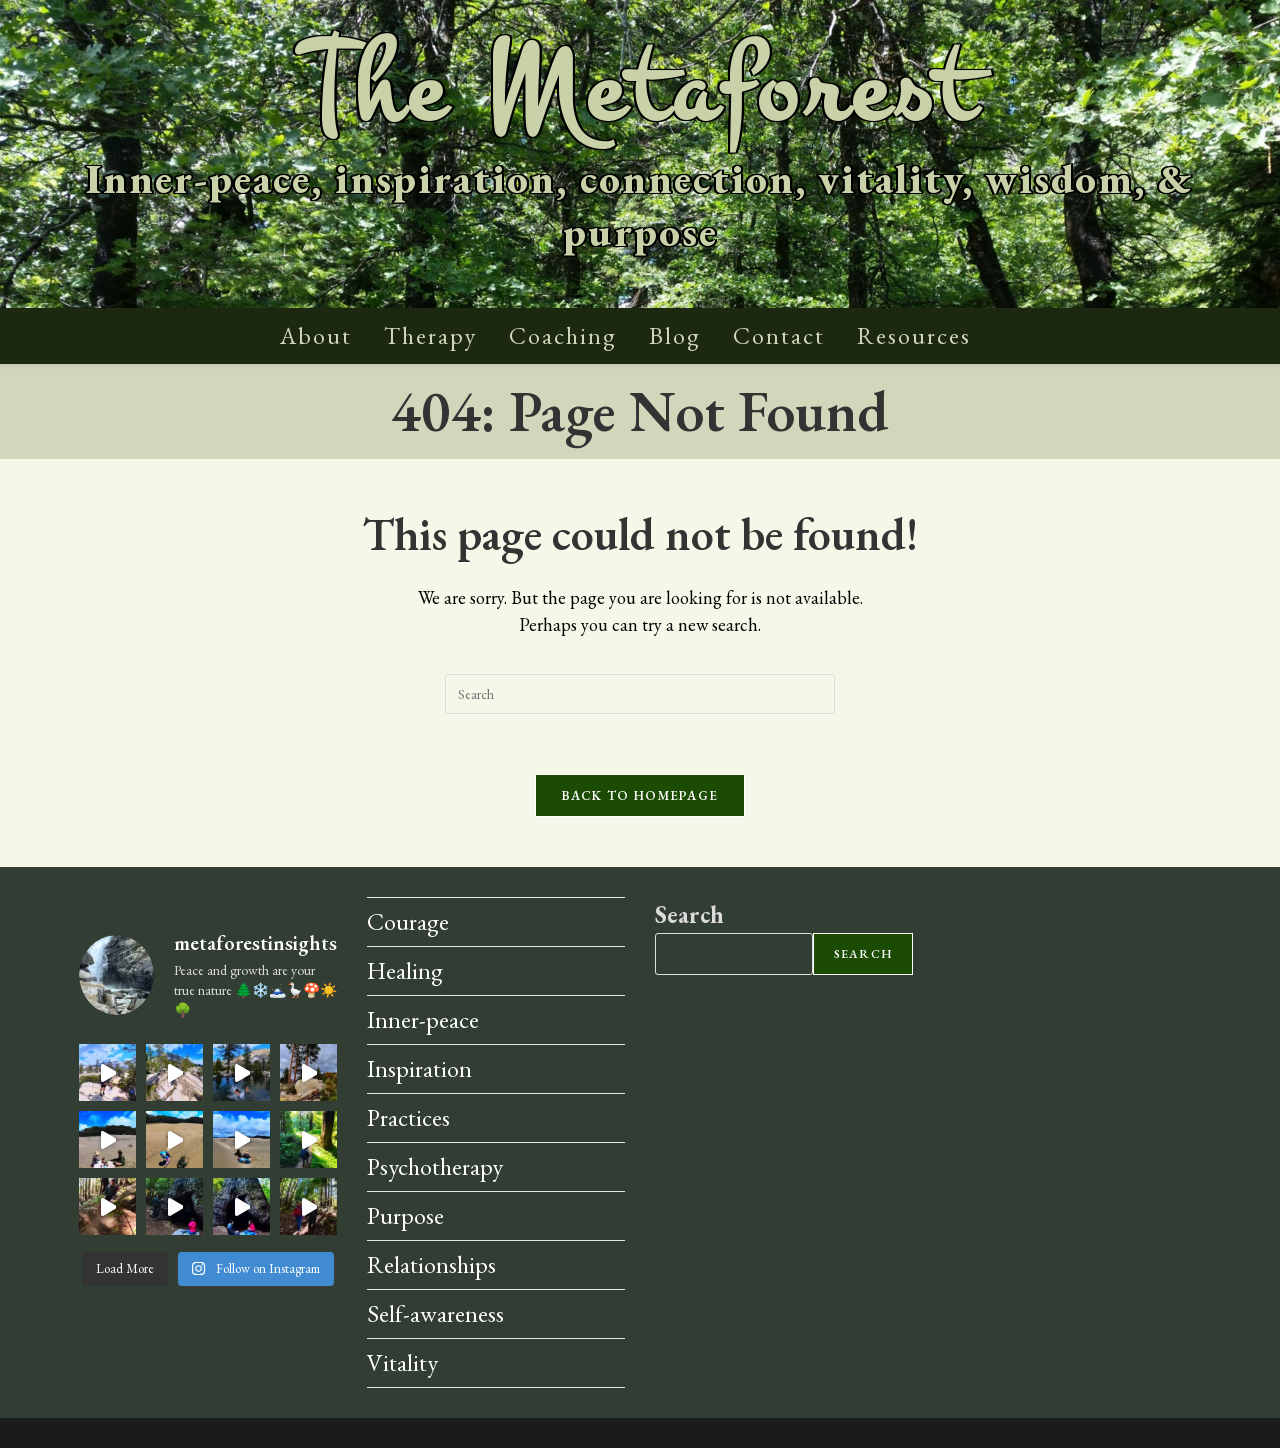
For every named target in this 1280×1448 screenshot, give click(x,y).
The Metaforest (640, 90)
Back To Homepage (640, 795)
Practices (408, 1117)
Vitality (402, 1362)
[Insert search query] (640, 694)
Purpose (405, 1215)
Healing (405, 970)
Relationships (431, 1264)
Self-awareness (435, 1313)
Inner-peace (423, 1019)
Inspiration (419, 1068)
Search (689, 914)
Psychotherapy (435, 1166)
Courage (408, 921)
